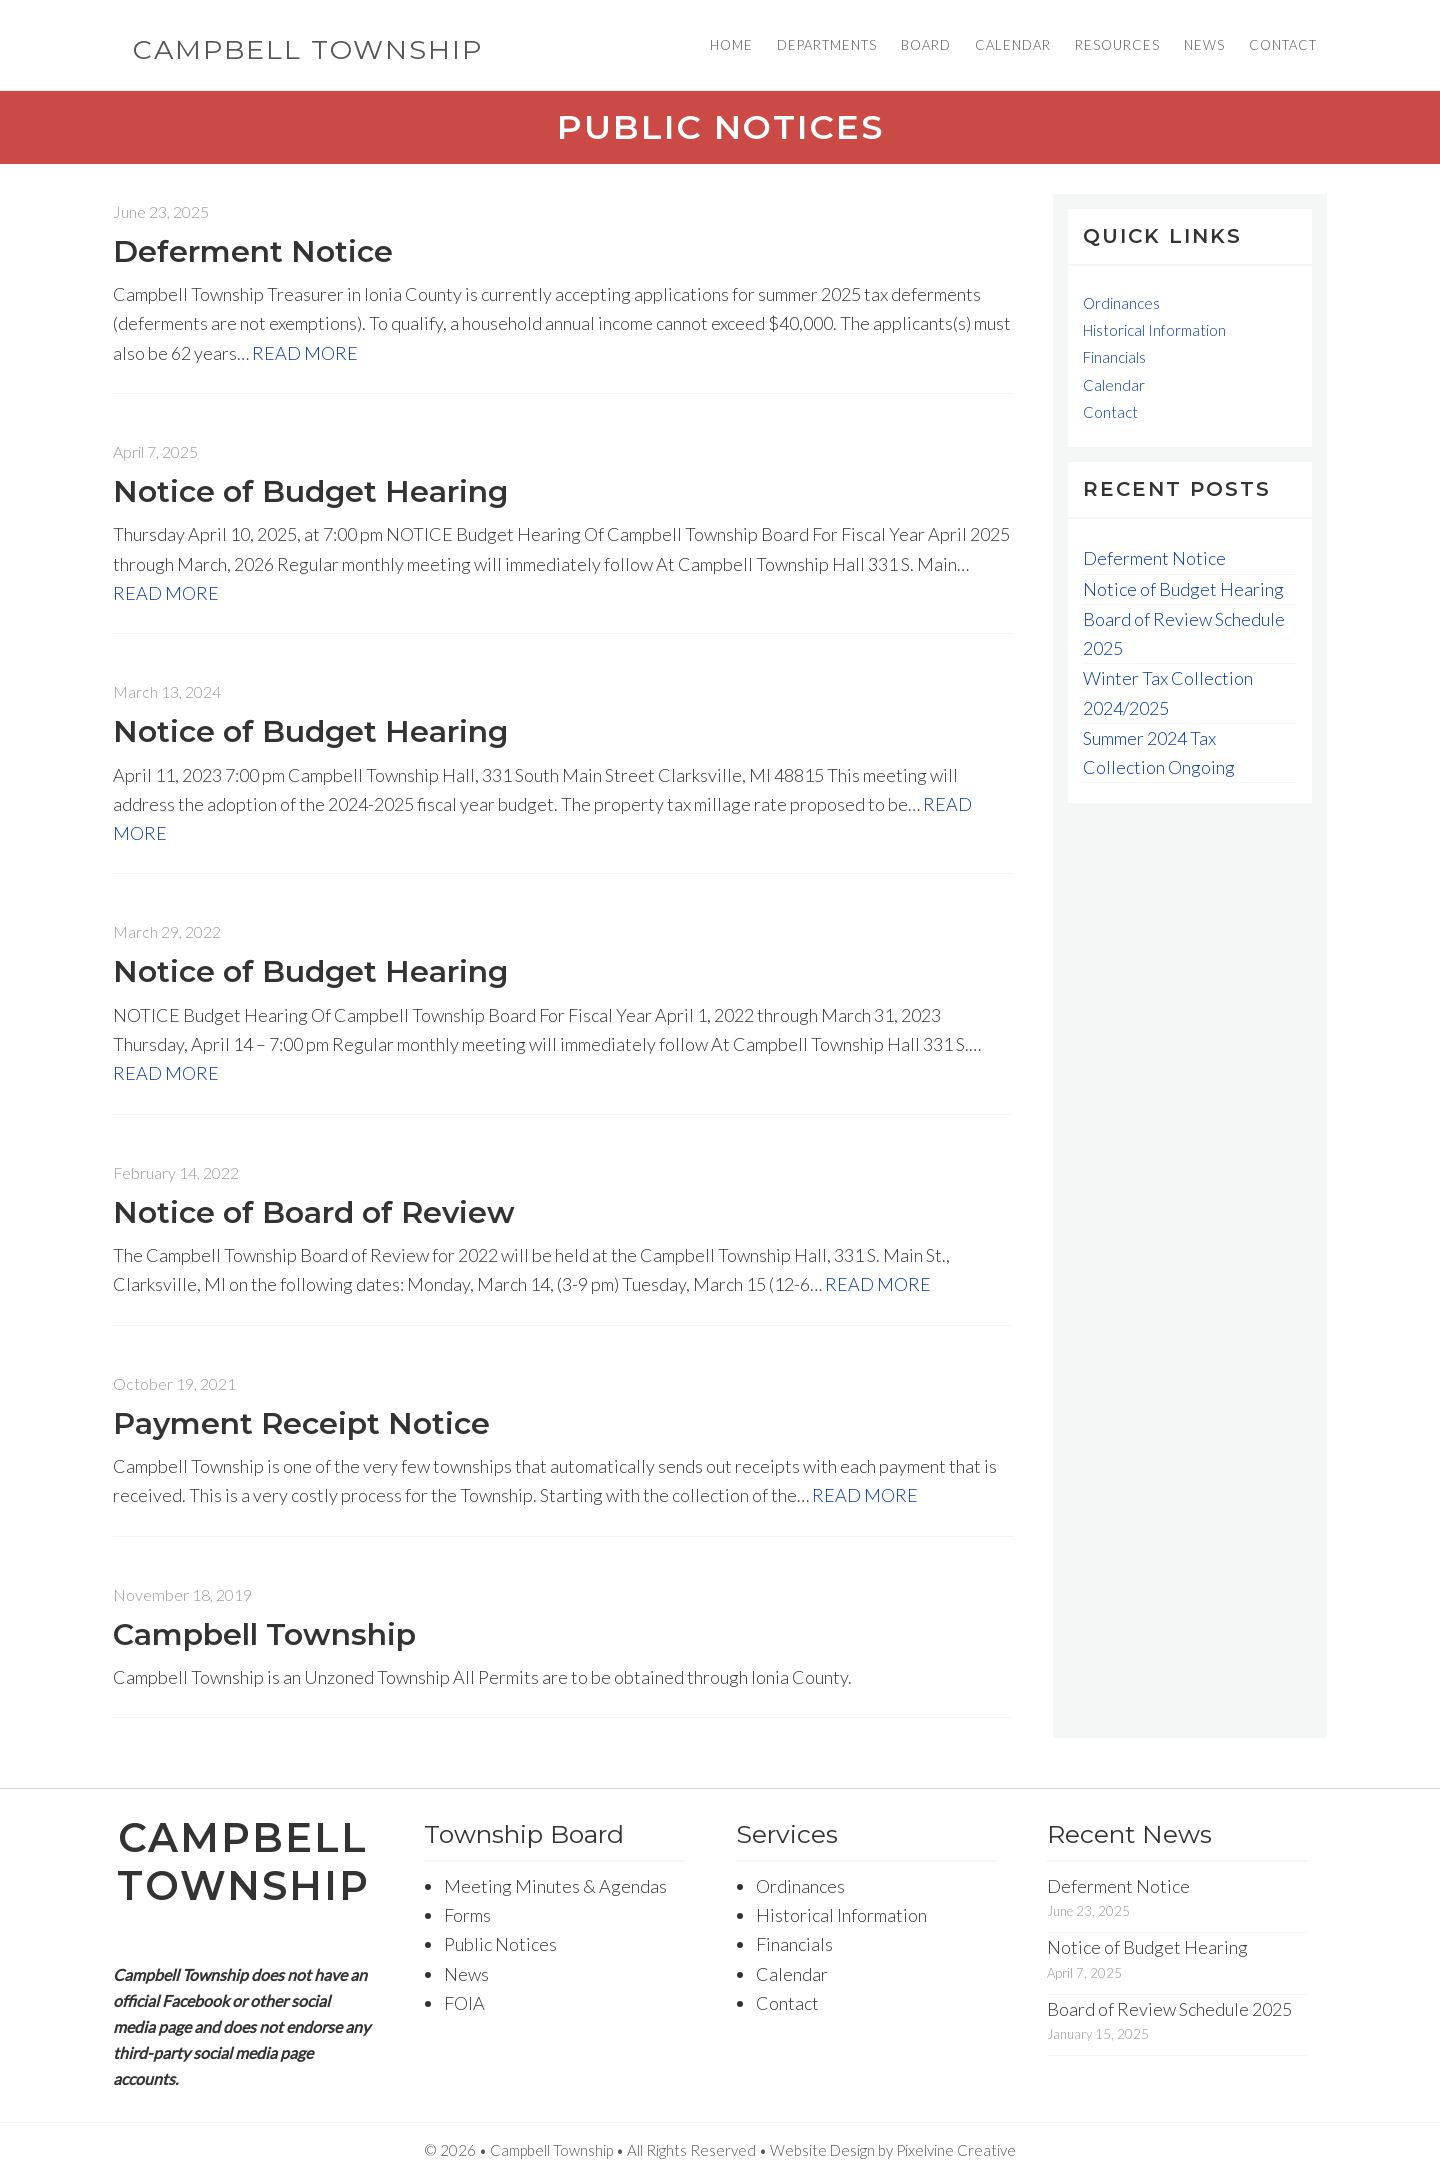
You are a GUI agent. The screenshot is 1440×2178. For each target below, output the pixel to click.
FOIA (464, 2003)
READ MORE (305, 353)
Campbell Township (308, 49)
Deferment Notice (253, 251)
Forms (467, 1915)
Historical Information (1154, 330)
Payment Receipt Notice (301, 1423)
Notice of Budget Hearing (310, 491)
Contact (1110, 412)
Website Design (822, 2150)
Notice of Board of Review (314, 1212)
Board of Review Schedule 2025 (1169, 2009)
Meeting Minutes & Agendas (555, 1886)
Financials (1114, 357)
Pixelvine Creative (956, 2150)
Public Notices (500, 1944)
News (466, 1974)
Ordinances (1121, 303)
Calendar (1114, 385)
